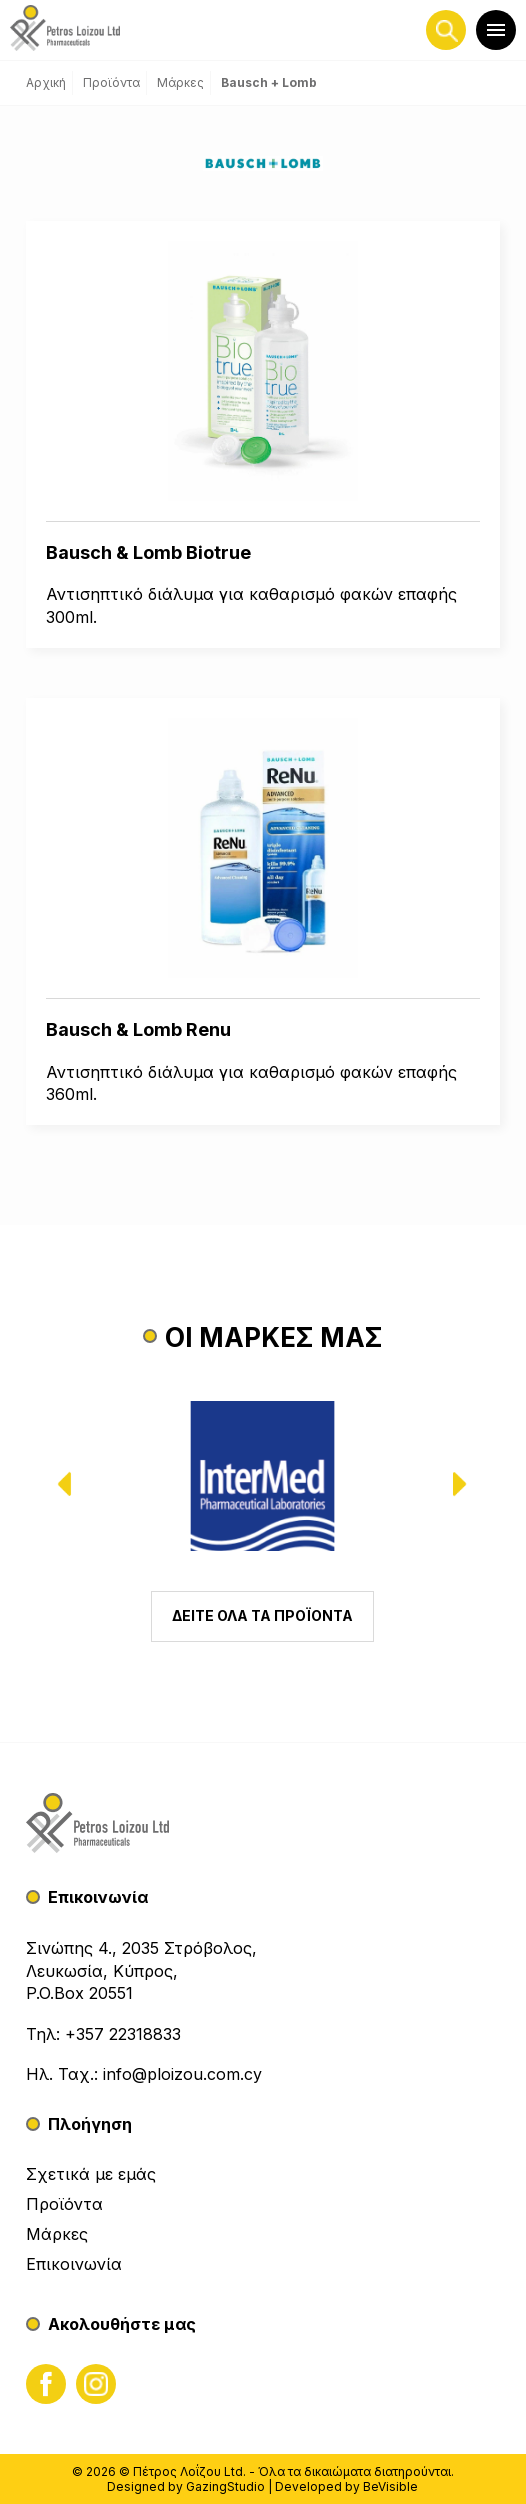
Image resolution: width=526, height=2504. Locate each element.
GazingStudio (225, 2486)
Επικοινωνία (74, 2264)
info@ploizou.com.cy (182, 2074)
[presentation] (78, 1484)
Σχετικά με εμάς (91, 2174)
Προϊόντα (64, 2204)
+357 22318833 (123, 2034)
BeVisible (390, 2486)
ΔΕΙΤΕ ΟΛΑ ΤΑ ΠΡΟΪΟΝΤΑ (262, 1615)
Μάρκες (57, 2234)
